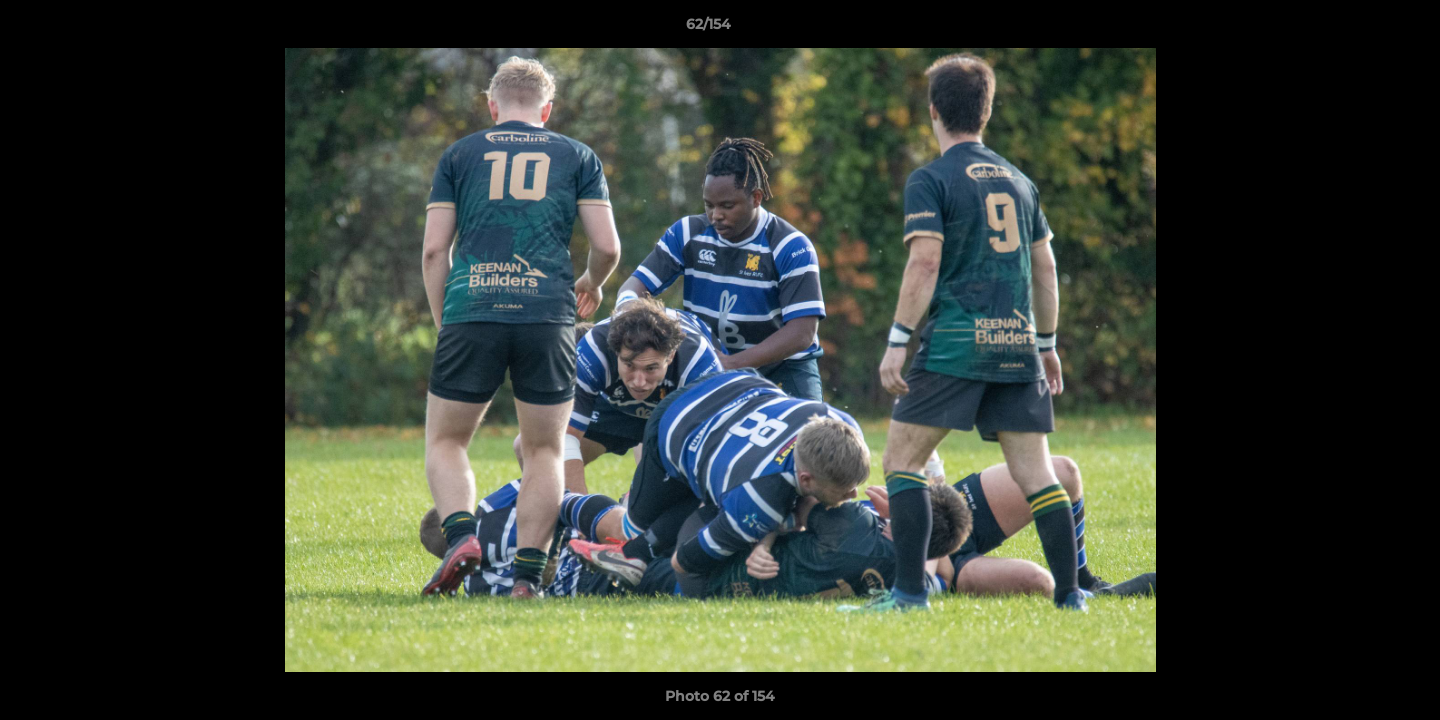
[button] (1356, 29)
